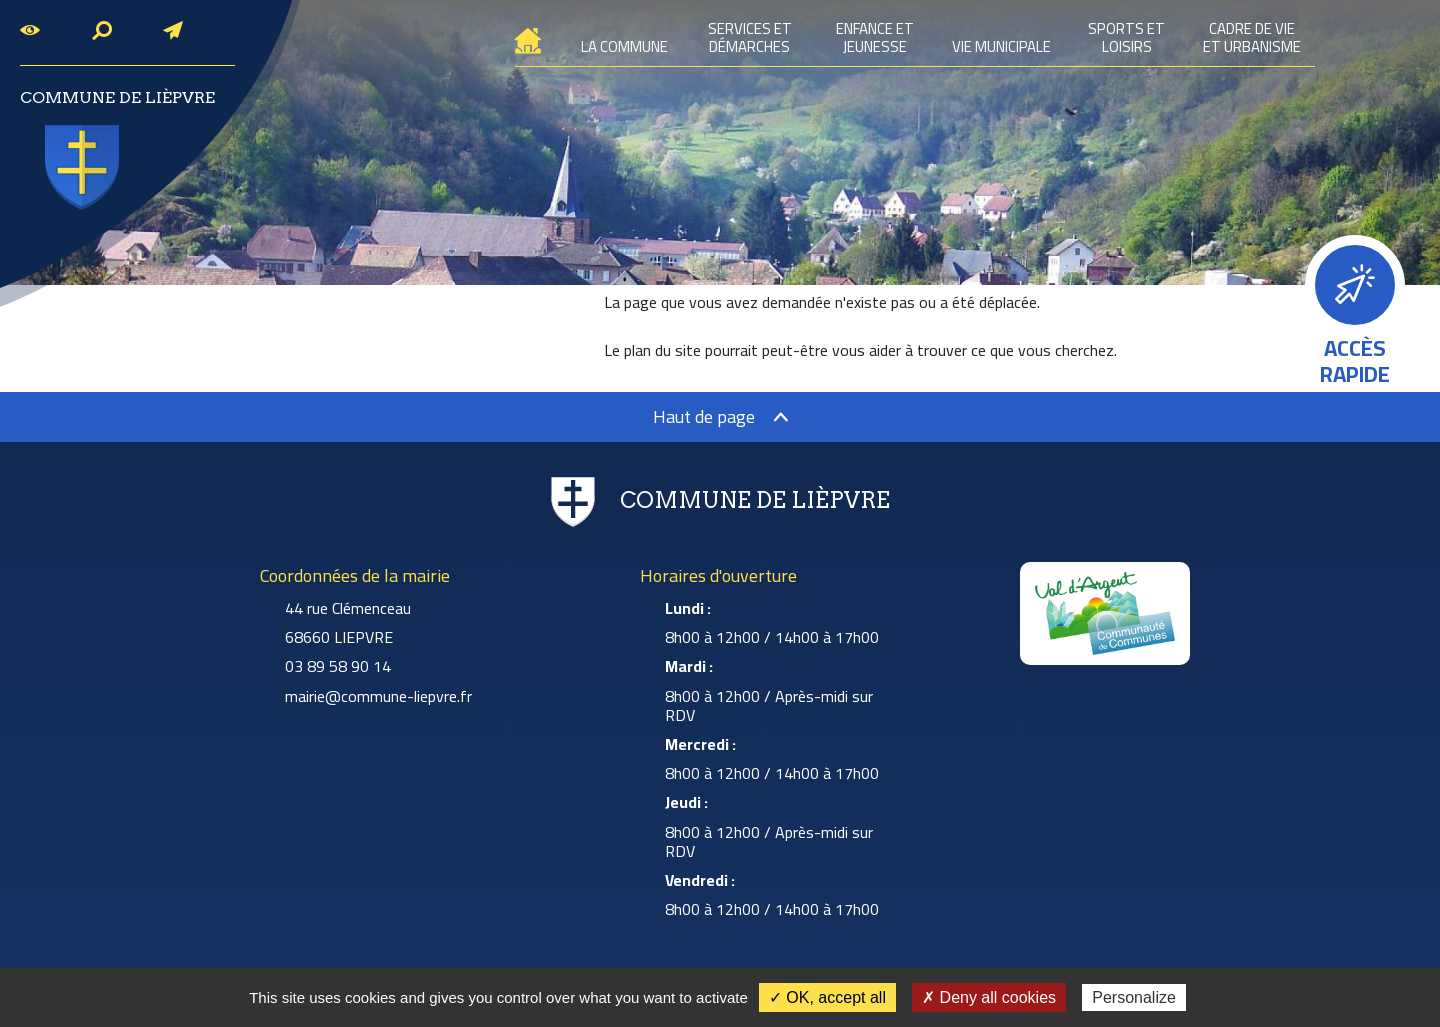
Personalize (1134, 997)
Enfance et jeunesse (875, 37)
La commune (623, 46)
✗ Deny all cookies (989, 997)
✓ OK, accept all (827, 997)
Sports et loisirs (1126, 37)
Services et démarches (750, 37)
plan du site (662, 350)
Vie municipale (1000, 46)
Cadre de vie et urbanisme (1252, 37)
